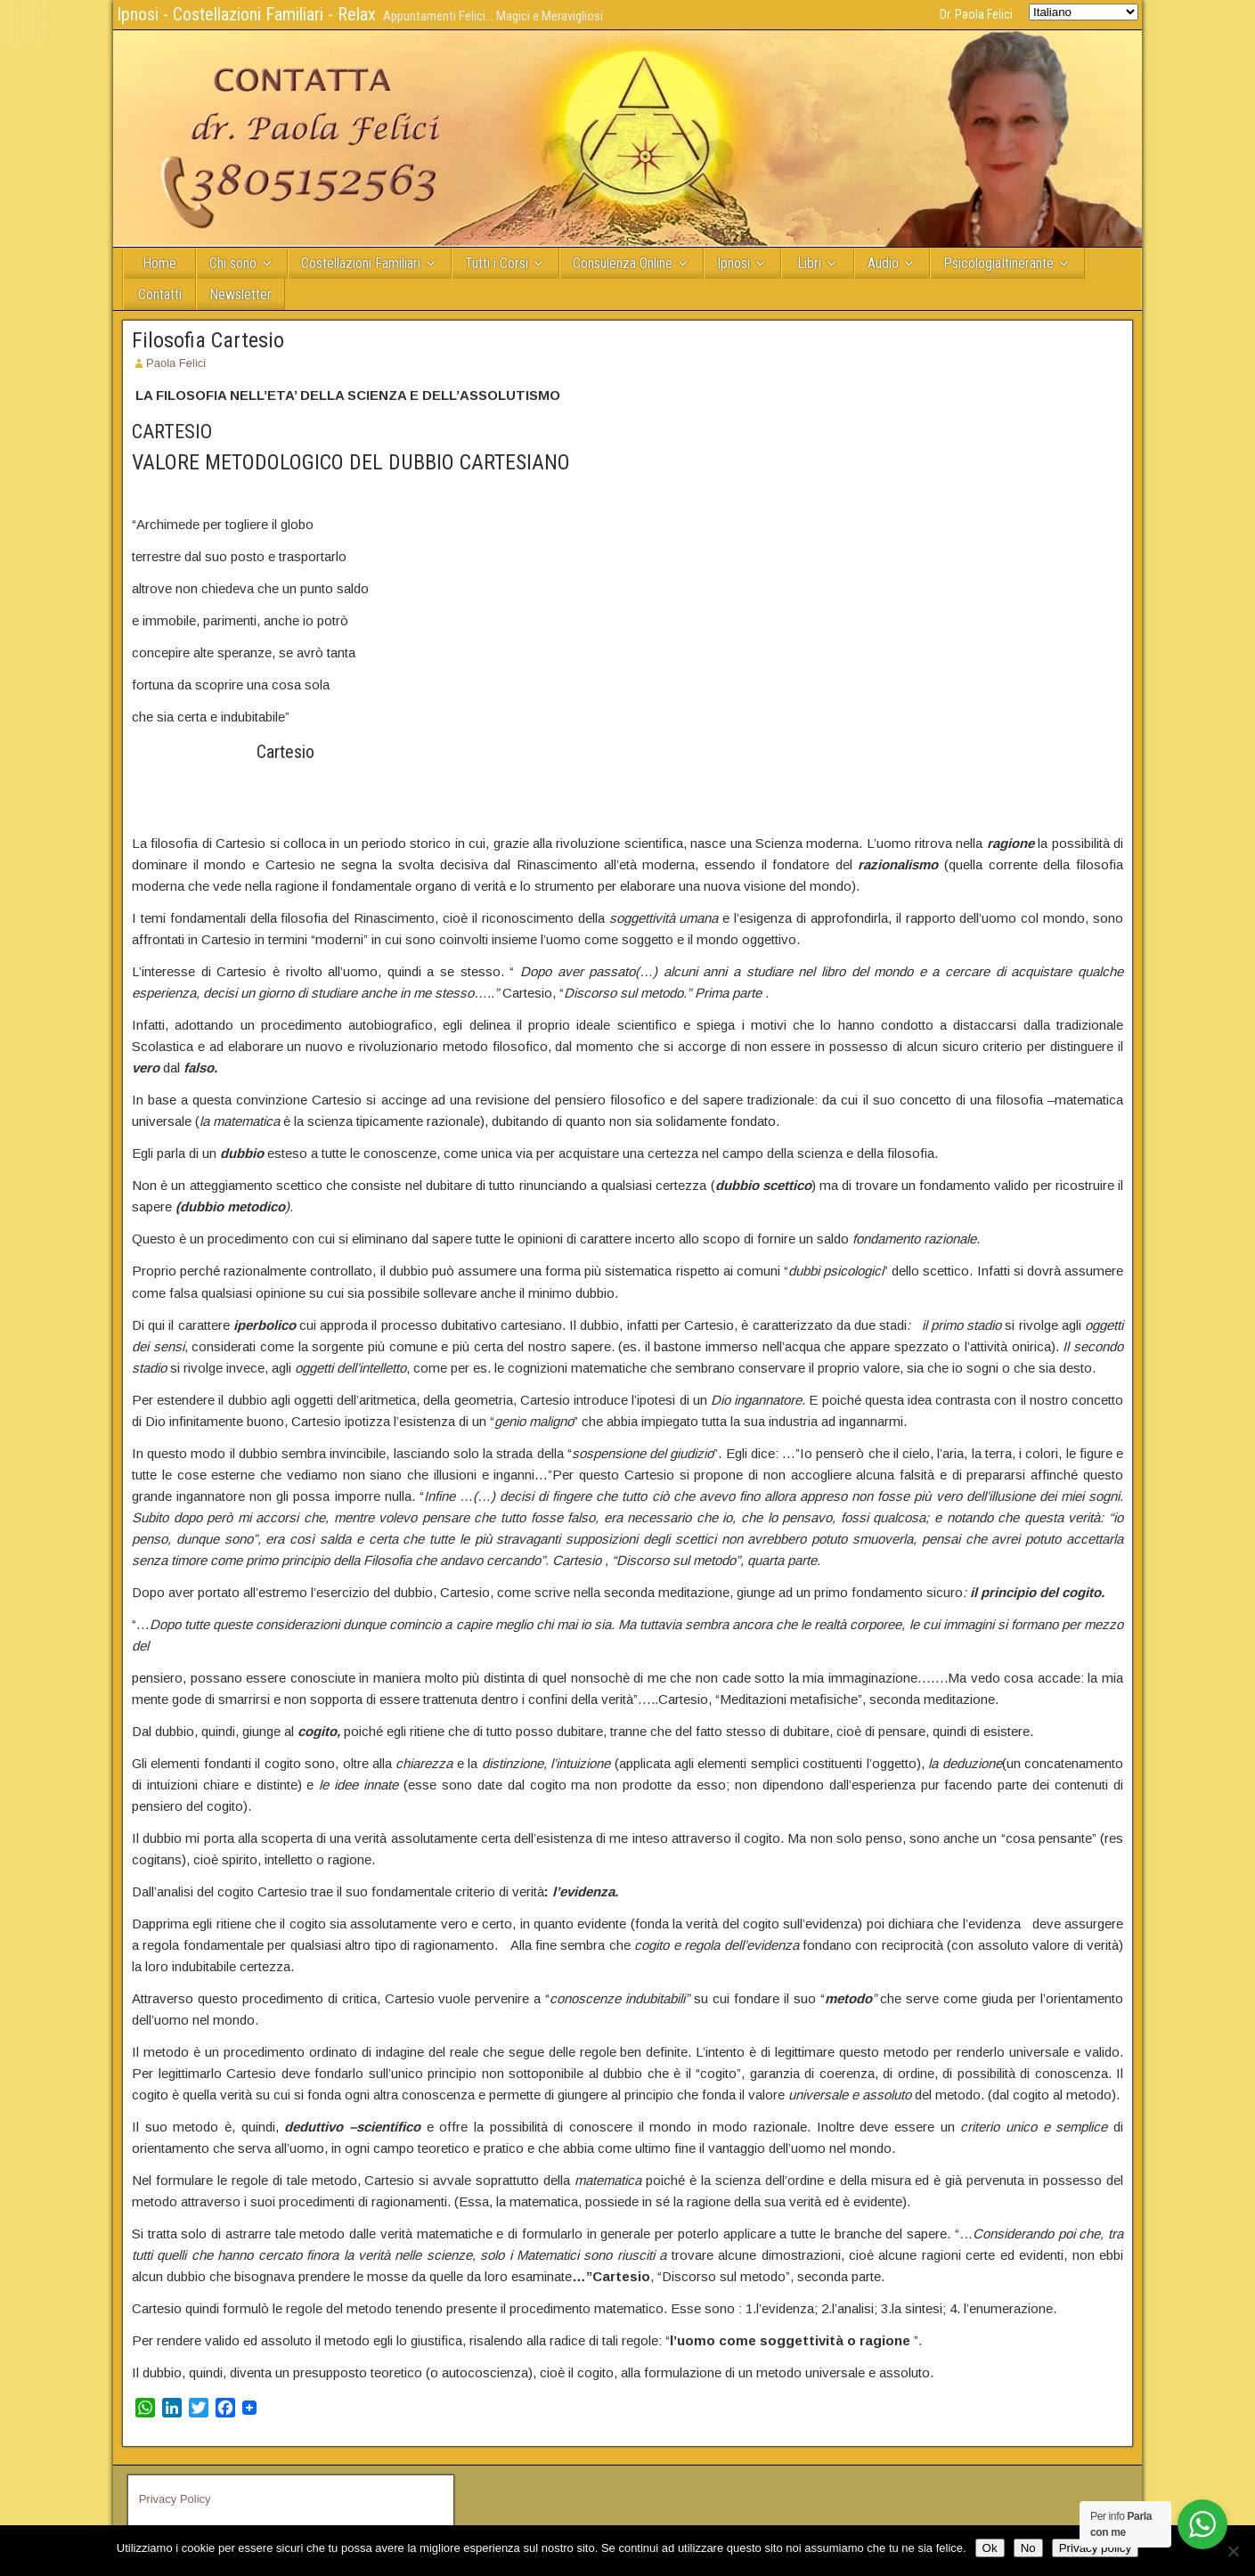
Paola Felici (176, 363)
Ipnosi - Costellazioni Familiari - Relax (246, 14)
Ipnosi (733, 263)
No (1028, 2548)
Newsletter (240, 294)
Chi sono (233, 263)
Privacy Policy (175, 2499)
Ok (990, 2548)
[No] (1233, 2551)
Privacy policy (1095, 2548)
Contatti (160, 294)
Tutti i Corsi (496, 263)
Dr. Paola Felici (976, 14)
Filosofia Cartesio (208, 340)
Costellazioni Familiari (360, 263)
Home (159, 263)
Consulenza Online (622, 263)
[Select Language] (1083, 12)
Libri (809, 263)
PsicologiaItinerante (998, 263)
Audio (883, 263)
